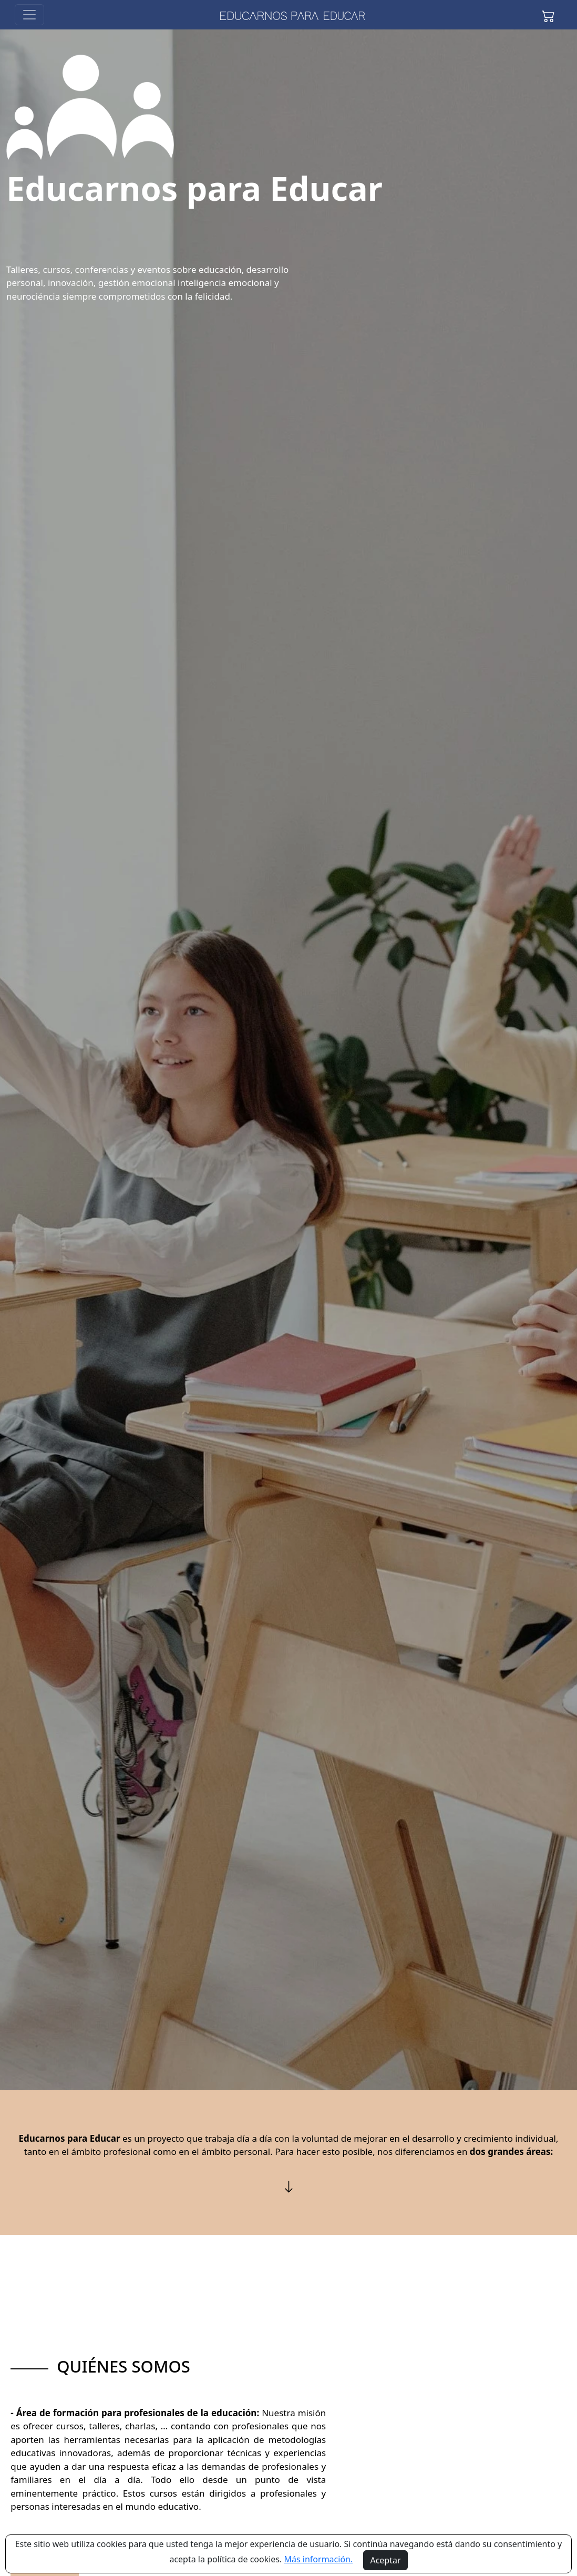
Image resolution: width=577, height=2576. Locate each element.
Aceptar (385, 2560)
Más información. (318, 2559)
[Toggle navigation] (29, 14)
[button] (548, 15)
